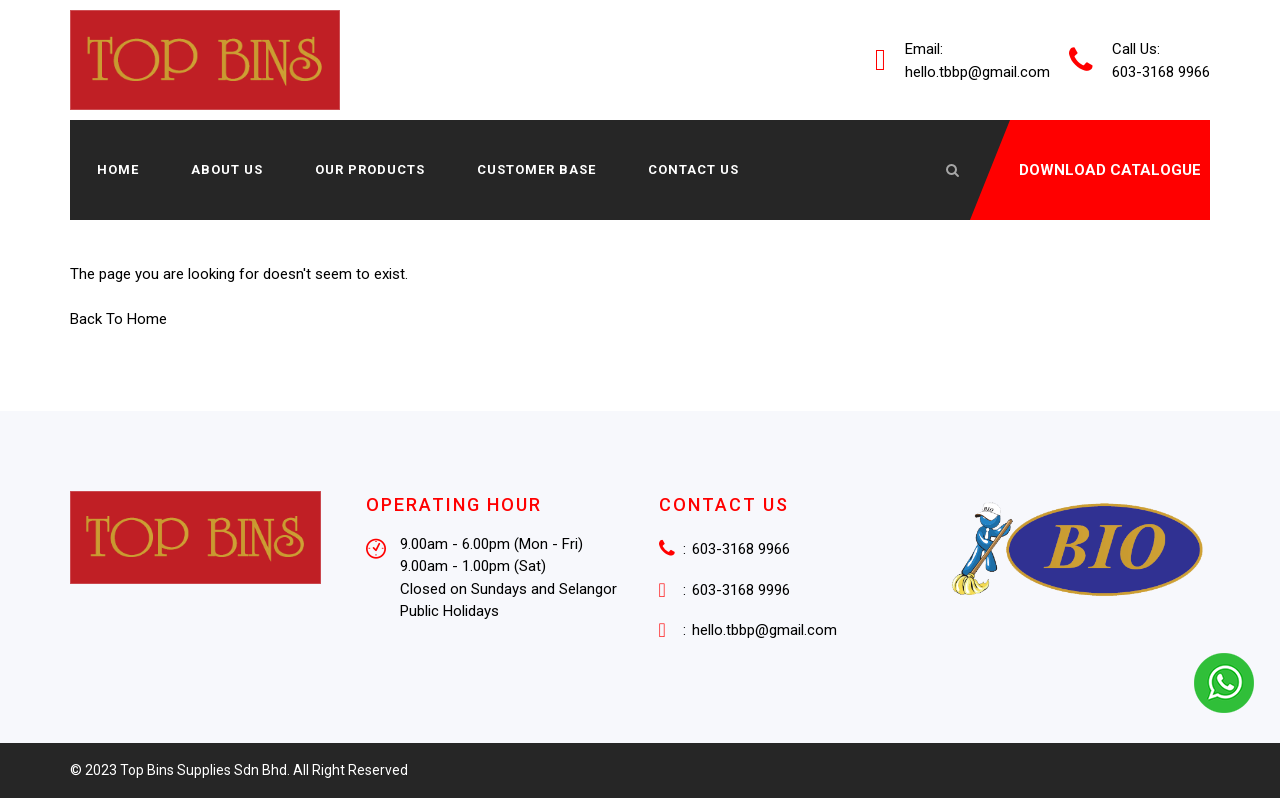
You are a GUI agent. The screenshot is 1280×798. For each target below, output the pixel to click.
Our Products (370, 169)
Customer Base (536, 169)
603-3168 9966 (741, 548)
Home (118, 169)
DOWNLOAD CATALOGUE (1110, 170)
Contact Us (693, 169)
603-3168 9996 (741, 589)
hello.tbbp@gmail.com (977, 71)
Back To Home (118, 319)
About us (227, 169)
